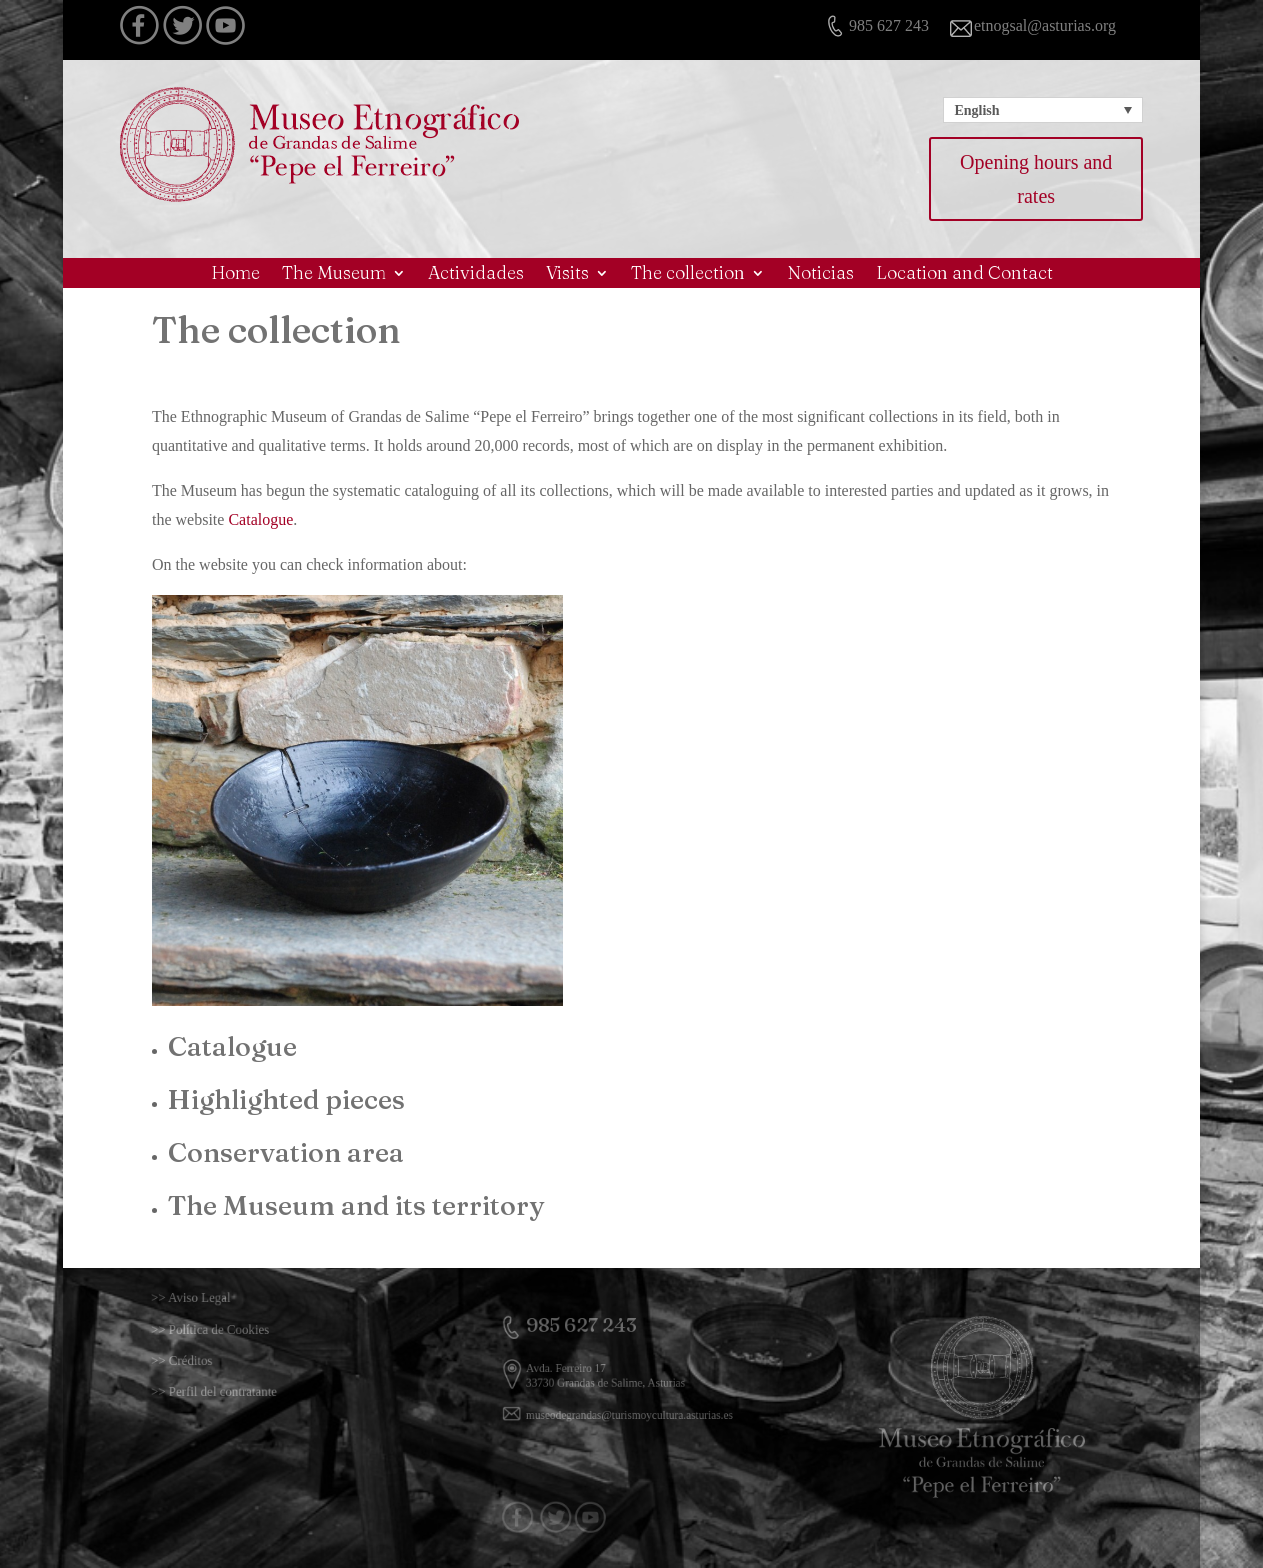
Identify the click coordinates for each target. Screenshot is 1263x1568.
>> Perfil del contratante (234, 1392)
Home (235, 275)
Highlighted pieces (286, 1099)
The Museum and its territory (356, 1205)
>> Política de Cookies (231, 1329)
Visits (567, 275)
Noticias (820, 275)
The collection (688, 275)
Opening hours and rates (1036, 179)
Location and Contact (964, 275)
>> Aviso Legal (218, 1298)
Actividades (476, 275)
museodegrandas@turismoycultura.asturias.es (630, 1406)
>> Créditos (211, 1361)
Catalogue (260, 519)
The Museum (334, 275)
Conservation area (286, 1152)
